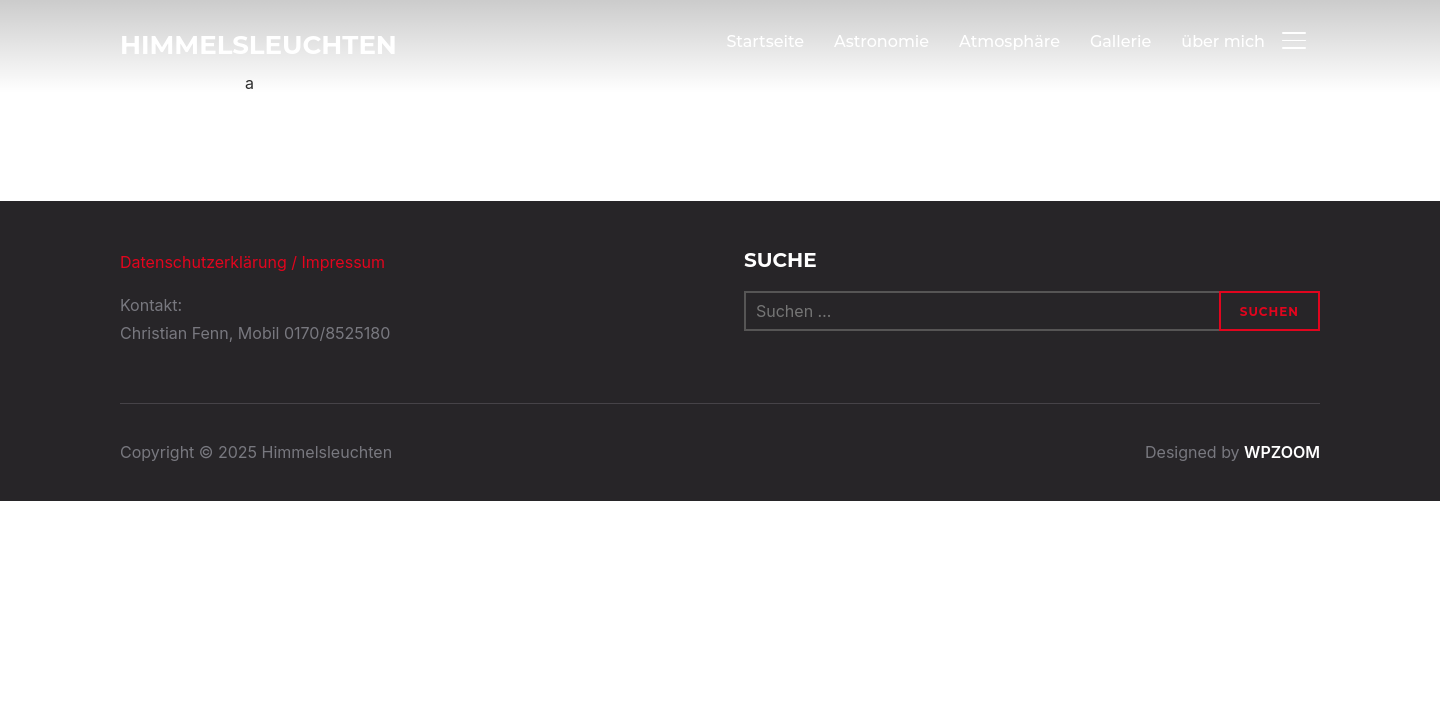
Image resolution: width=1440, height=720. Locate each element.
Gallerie (1120, 41)
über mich (1223, 41)
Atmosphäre (1009, 41)
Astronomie (881, 41)
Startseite (765, 41)
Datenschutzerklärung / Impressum (252, 262)
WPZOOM (1282, 452)
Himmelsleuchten (258, 45)
